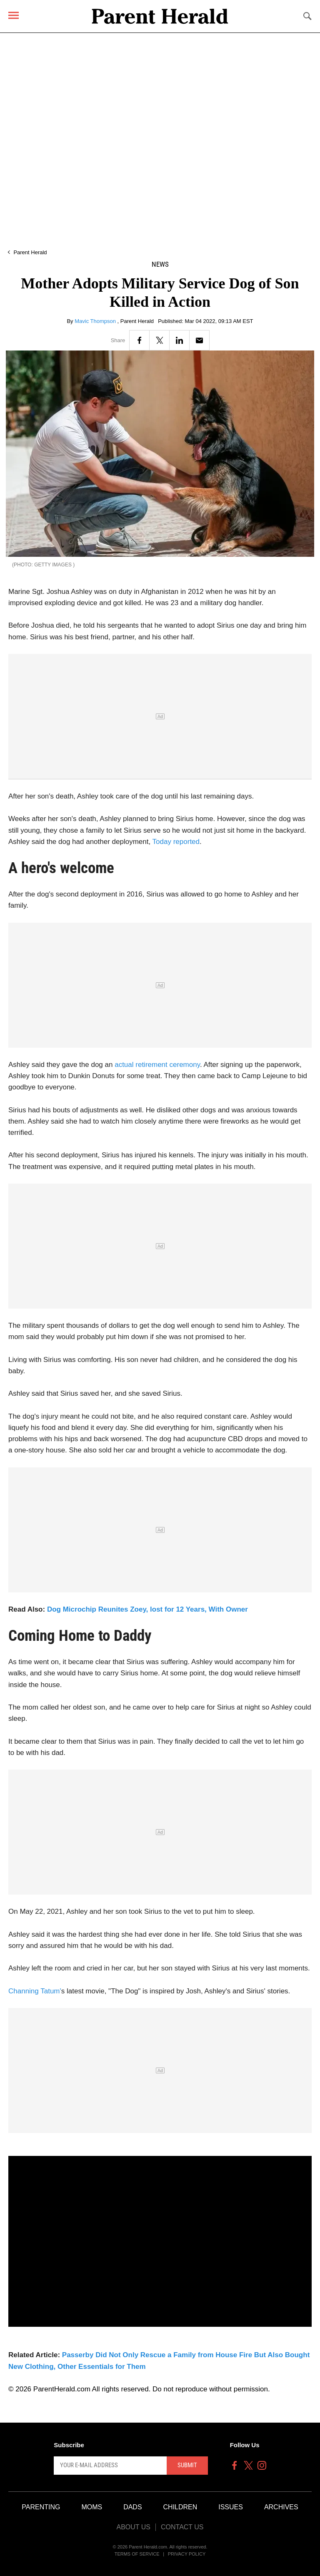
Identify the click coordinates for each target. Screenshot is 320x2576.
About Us (133, 2527)
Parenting (41, 2507)
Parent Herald (30, 252)
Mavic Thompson (96, 321)
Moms (91, 2507)
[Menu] (13, 15)
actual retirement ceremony (157, 1065)
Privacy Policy (187, 2553)
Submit (187, 2465)
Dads (132, 2507)
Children (180, 2507)
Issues (230, 2507)
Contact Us (182, 2527)
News (160, 264)
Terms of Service (137, 2553)
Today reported (176, 842)
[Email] (199, 340)
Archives (281, 2507)
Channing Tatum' (34, 1991)
